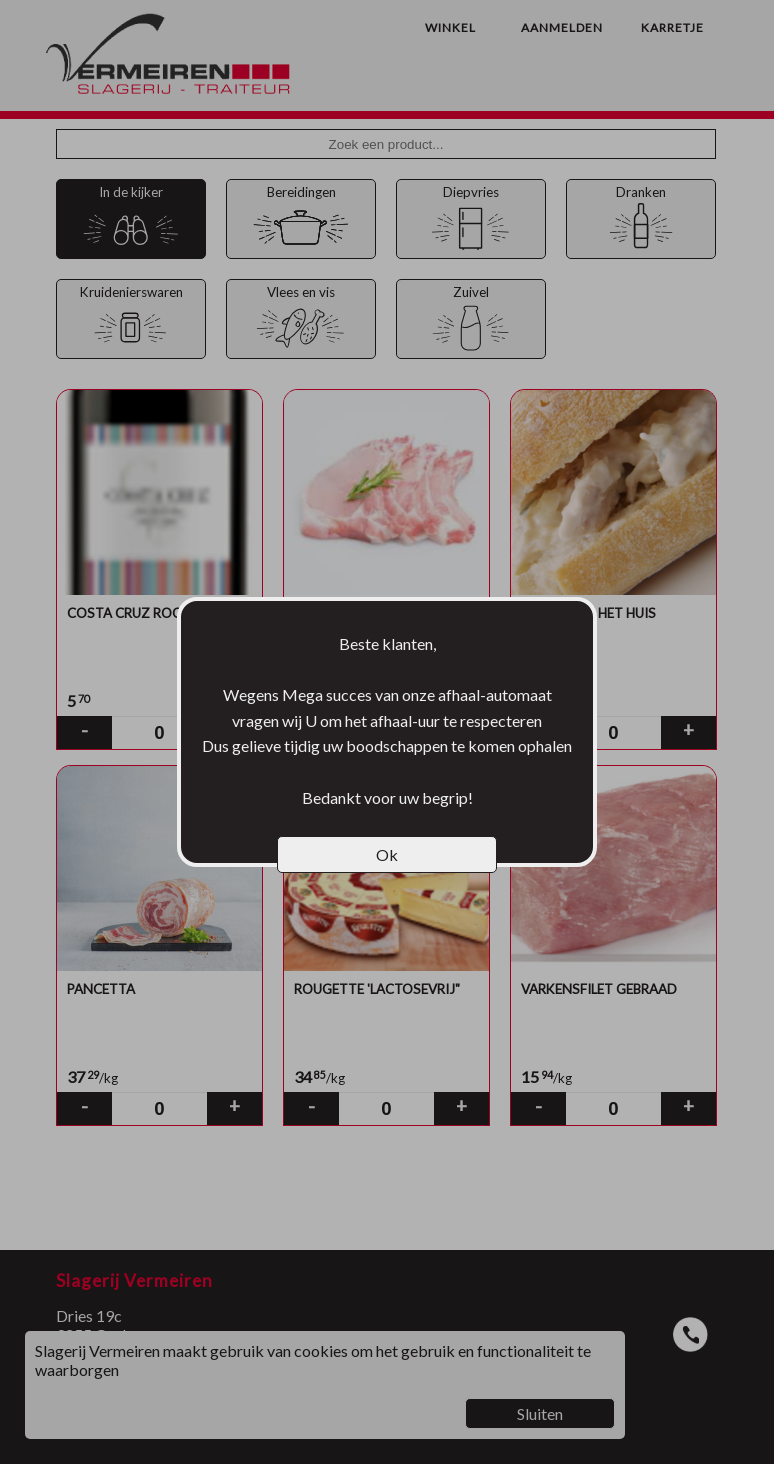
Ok (387, 854)
